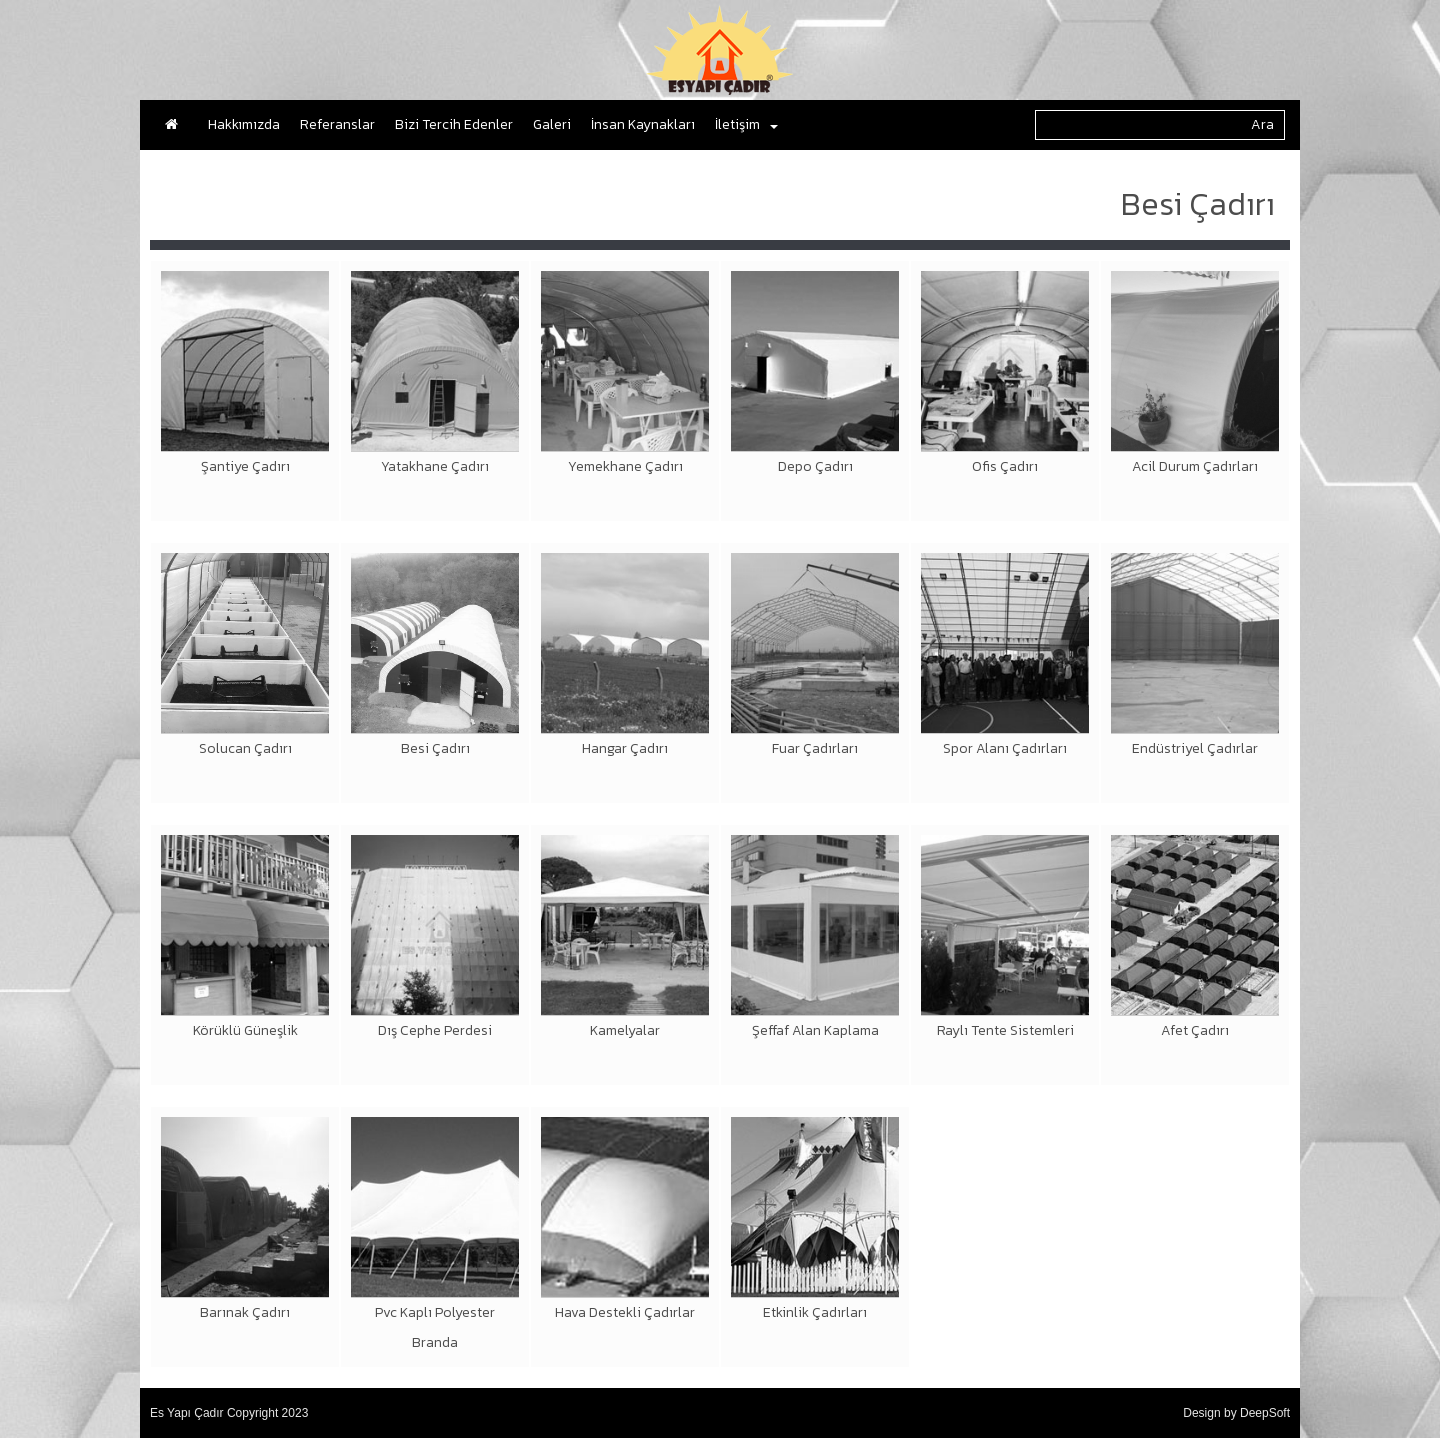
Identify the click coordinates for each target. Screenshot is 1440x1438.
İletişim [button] (746, 124)
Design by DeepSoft (1236, 1413)
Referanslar (337, 124)
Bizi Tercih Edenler (454, 124)
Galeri (552, 124)
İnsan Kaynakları (643, 124)
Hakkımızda (244, 124)
